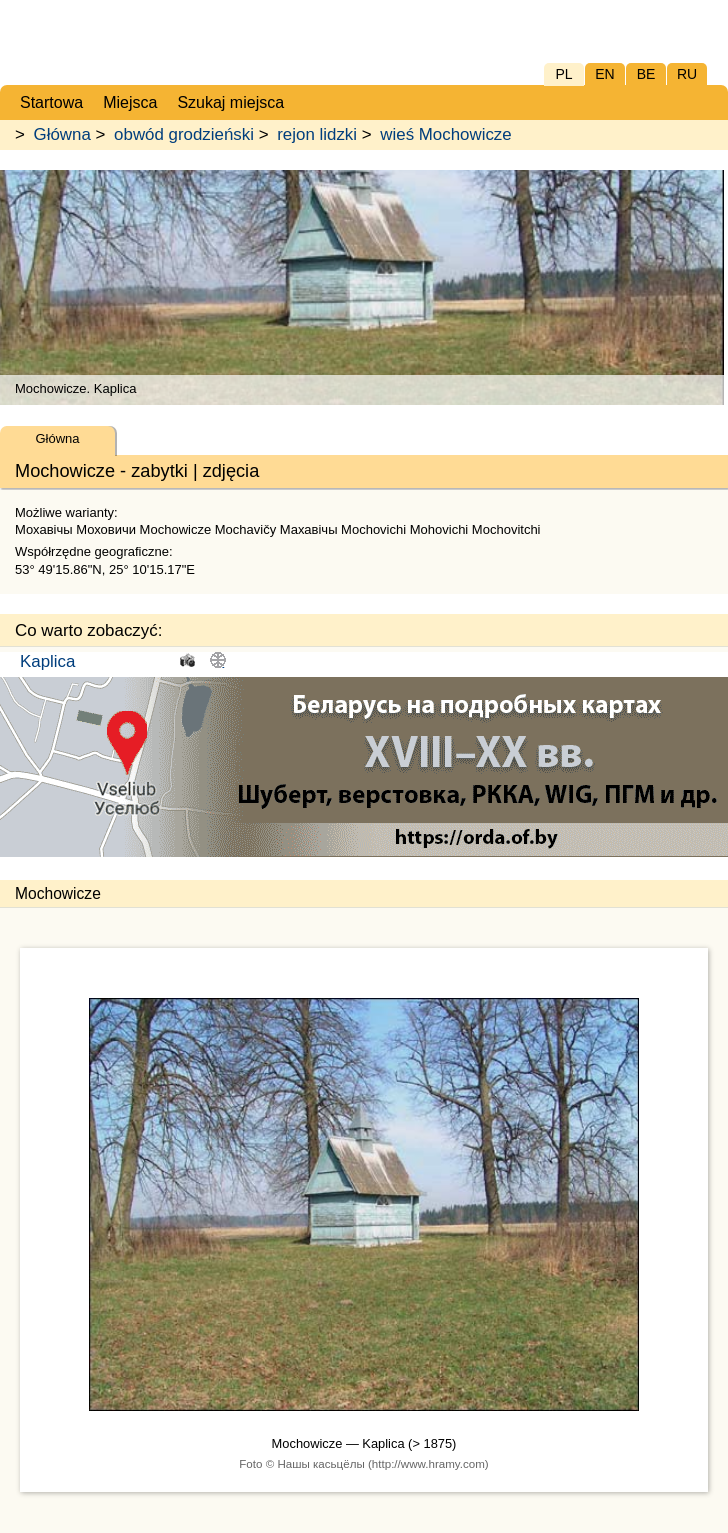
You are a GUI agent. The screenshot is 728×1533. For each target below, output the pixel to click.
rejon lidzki (317, 134)
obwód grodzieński (184, 134)
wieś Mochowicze (445, 134)
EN (604, 74)
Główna (62, 134)
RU (687, 74)
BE (646, 74)
